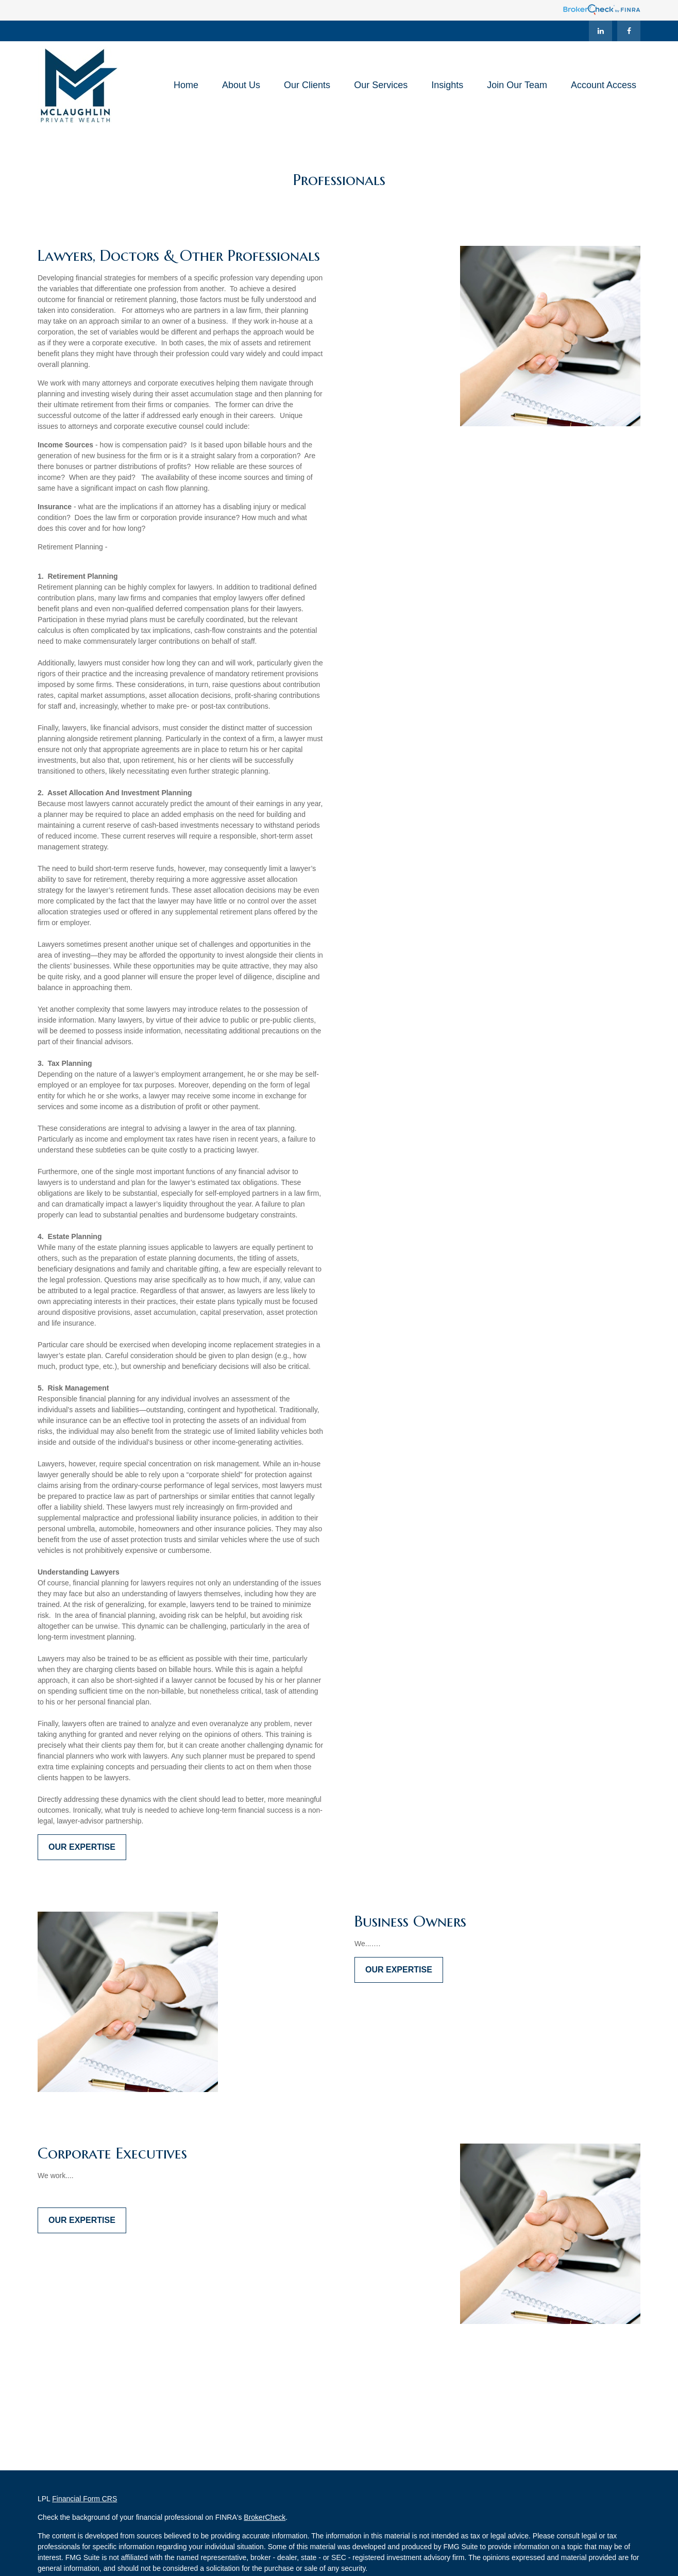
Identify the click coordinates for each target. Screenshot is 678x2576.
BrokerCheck (264, 2517)
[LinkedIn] (600, 31)
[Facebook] (628, 31)
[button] (186, 85)
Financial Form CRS (84, 2499)
